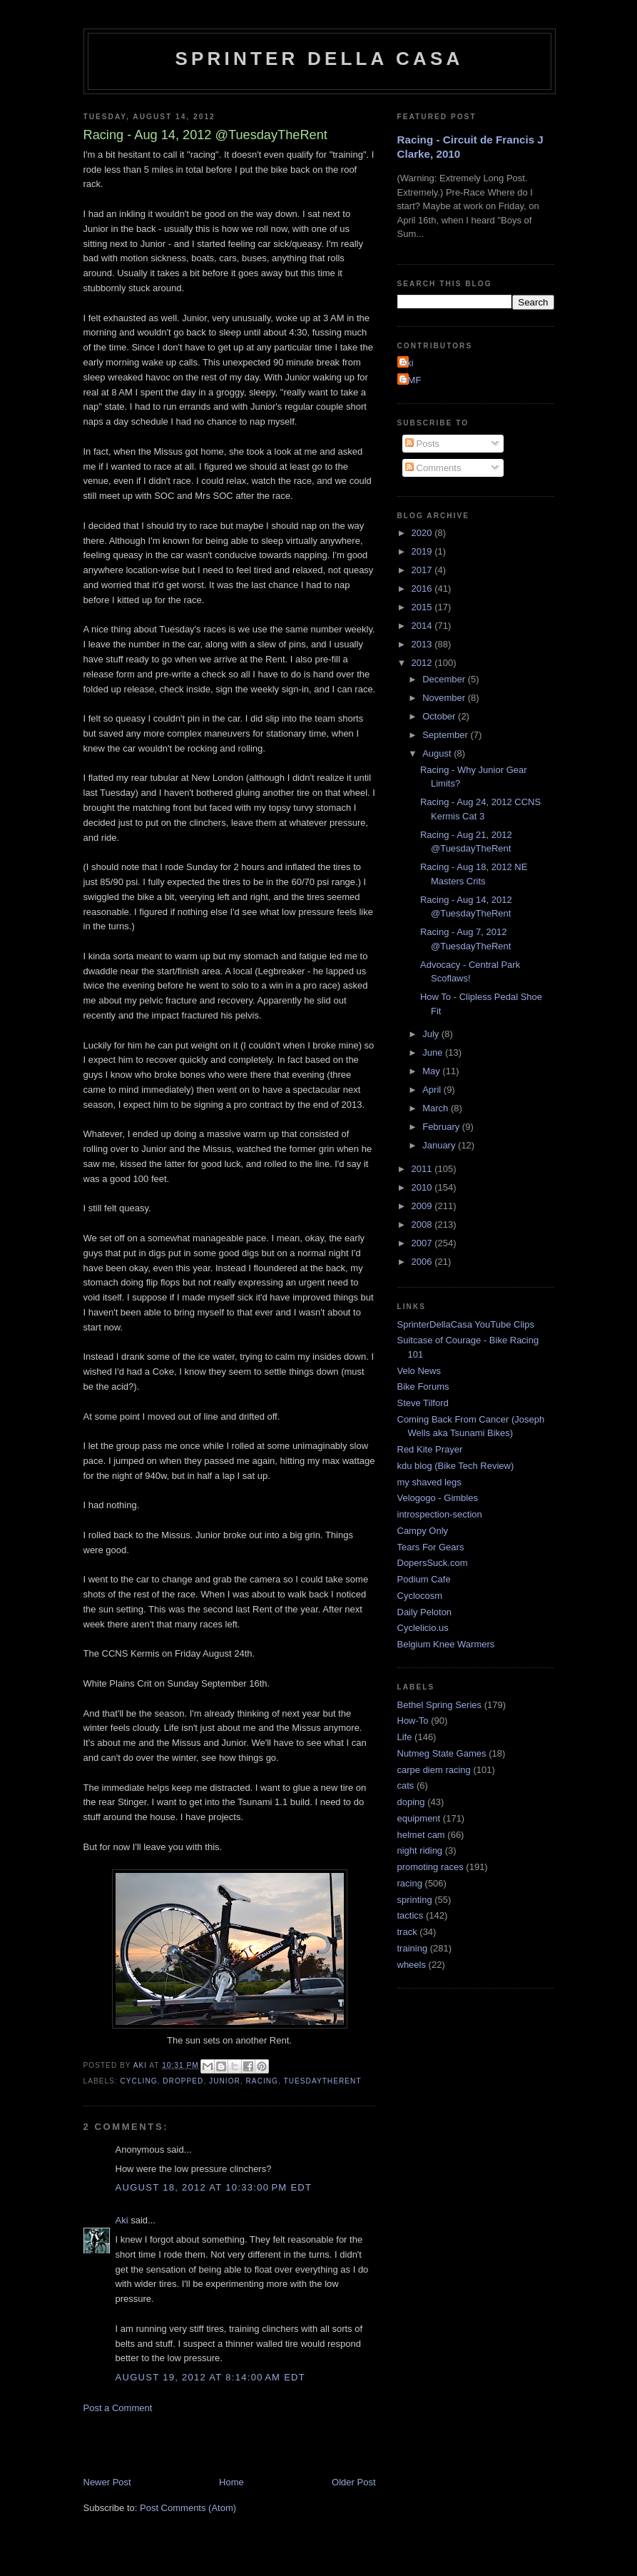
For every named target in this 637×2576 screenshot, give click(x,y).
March (436, 1108)
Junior (224, 2081)
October (440, 716)
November (445, 697)
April (433, 1089)
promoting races (430, 1867)
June (433, 1052)
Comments (433, 468)
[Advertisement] (250, 2444)
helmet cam (421, 1834)
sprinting (414, 1899)
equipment (419, 1818)
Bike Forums (423, 1386)
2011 (423, 1168)
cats (405, 1785)
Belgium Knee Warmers (446, 1644)
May (432, 1071)
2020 (423, 532)
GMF (411, 380)
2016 (423, 588)
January (440, 1145)
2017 (423, 570)
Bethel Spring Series (439, 1704)
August (438, 753)
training (412, 1948)
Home (231, 2482)
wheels (411, 1964)
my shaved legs (429, 1482)
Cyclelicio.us (423, 1627)
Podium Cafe (424, 1579)
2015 (423, 607)
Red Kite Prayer (430, 1449)
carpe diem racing (434, 1769)
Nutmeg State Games (441, 1753)
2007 (423, 1243)
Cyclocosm (420, 1595)
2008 (423, 1224)
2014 (423, 625)
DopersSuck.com (432, 1562)
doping (411, 1802)
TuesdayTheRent (323, 2081)
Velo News (419, 1370)
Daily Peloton (424, 1612)
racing (262, 2081)
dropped (183, 2081)
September (446, 734)
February (442, 1126)
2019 (423, 551)
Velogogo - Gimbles (437, 1497)
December (445, 679)
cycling (139, 2081)
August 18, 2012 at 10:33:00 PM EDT (214, 2187)
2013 (423, 644)
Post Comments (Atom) (188, 2507)
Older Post (353, 2482)
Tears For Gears (430, 1547)
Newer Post (107, 2482)
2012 (423, 662)
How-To (413, 1720)
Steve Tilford (423, 1403)
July (432, 1034)
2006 (423, 1261)
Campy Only (423, 1530)
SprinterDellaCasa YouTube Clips (465, 1324)
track (407, 1931)
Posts (422, 443)
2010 (423, 1187)
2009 (423, 1206)
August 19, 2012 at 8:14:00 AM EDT (211, 2377)
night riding (420, 1850)
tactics (410, 1915)
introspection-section (439, 1514)
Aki (122, 2220)
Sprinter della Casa (319, 58)
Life (404, 1737)
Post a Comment (118, 2408)
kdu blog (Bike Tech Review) (455, 1465)
